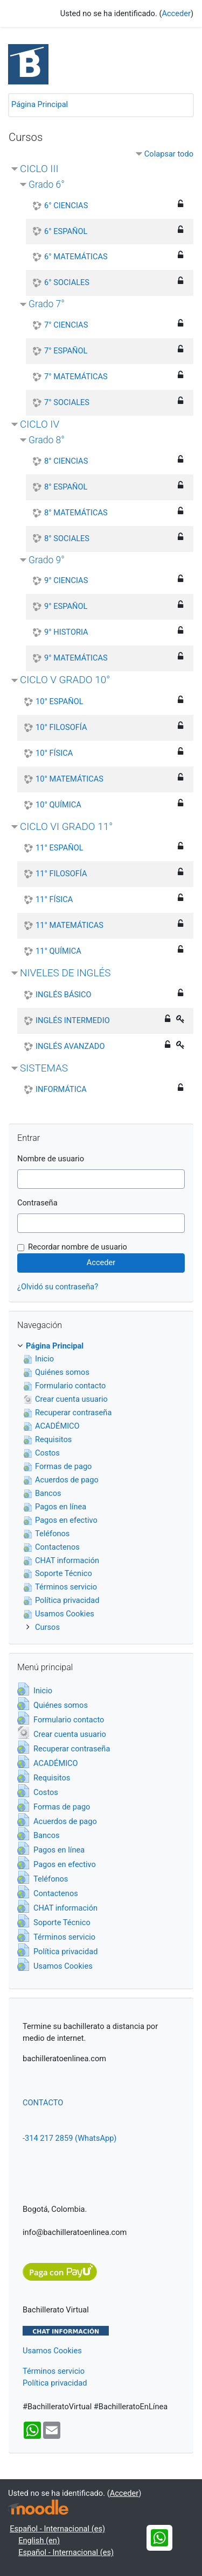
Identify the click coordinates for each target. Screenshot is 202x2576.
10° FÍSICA (54, 753)
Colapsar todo (168, 154)
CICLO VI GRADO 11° (66, 826)
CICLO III (39, 168)
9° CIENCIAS (66, 580)
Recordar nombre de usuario (77, 1247)
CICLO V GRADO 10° (65, 679)
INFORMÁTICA (61, 1089)
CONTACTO (43, 2102)
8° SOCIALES (66, 538)
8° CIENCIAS (66, 461)
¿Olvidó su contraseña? (57, 1286)
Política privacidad (55, 2383)
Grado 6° (47, 184)
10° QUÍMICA (58, 805)
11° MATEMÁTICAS (69, 925)
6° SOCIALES (66, 282)
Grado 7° (47, 304)
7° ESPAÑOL (65, 351)
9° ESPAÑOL (65, 606)
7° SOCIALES (66, 402)
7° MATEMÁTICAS (76, 376)
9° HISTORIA (66, 632)
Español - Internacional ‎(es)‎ (57, 2529)
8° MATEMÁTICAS (76, 512)
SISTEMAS (44, 1068)
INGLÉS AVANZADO (70, 1046)
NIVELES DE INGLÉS (65, 973)
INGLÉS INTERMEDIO (73, 1020)
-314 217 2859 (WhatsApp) (69, 2138)
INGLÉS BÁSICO (64, 994)
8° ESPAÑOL (65, 487)
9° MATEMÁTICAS (76, 658)
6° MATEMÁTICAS (76, 256)
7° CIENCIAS (66, 325)
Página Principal (39, 104)
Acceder (176, 13)
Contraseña (37, 1203)
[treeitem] (101, 1346)
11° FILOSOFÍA (61, 873)
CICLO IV (39, 424)
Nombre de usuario (50, 1158)
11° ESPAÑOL (59, 848)
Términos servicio (54, 2371)
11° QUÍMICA (58, 951)
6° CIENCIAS (66, 205)
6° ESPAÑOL (65, 231)
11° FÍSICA (54, 899)
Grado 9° (47, 560)
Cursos (47, 1627)
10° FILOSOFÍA (61, 727)
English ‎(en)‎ (39, 2540)
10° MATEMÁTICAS (69, 779)
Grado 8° (47, 440)
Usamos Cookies (52, 2350)
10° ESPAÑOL (59, 701)
